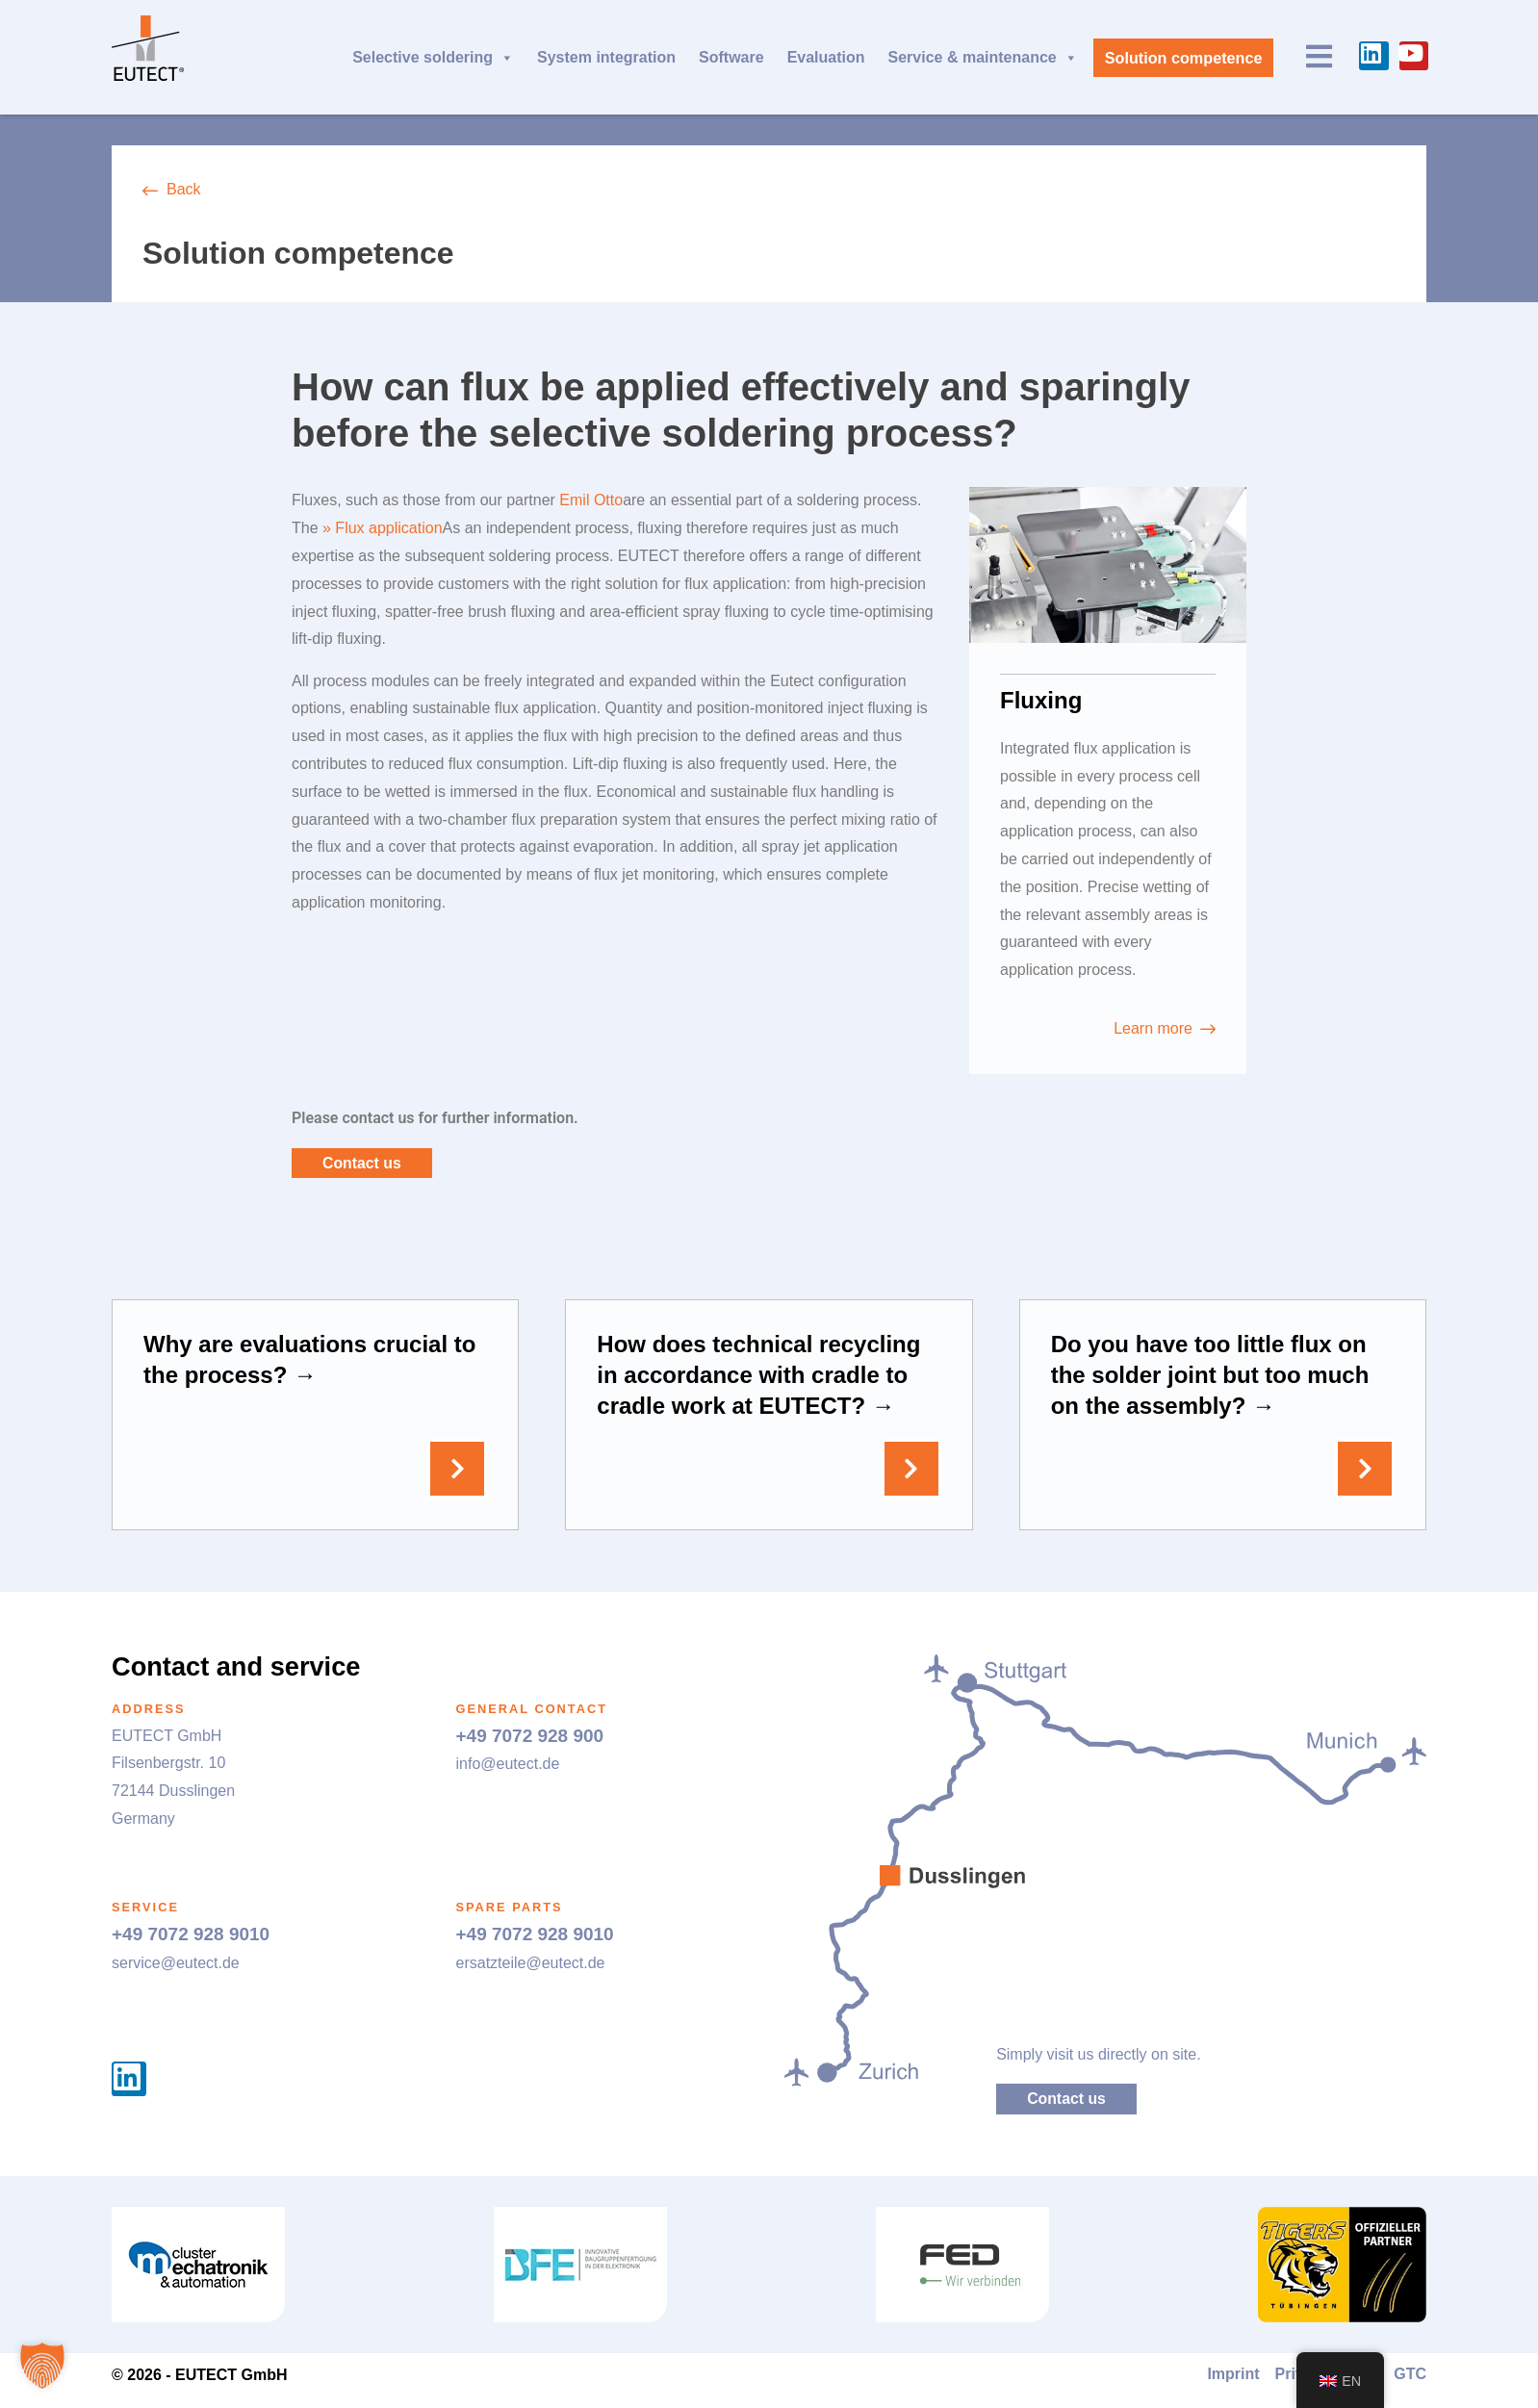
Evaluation (825, 57)
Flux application (388, 528)
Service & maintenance (982, 57)
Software (730, 57)
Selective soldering (432, 57)
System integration (605, 57)
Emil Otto (591, 500)
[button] (42, 2365)
